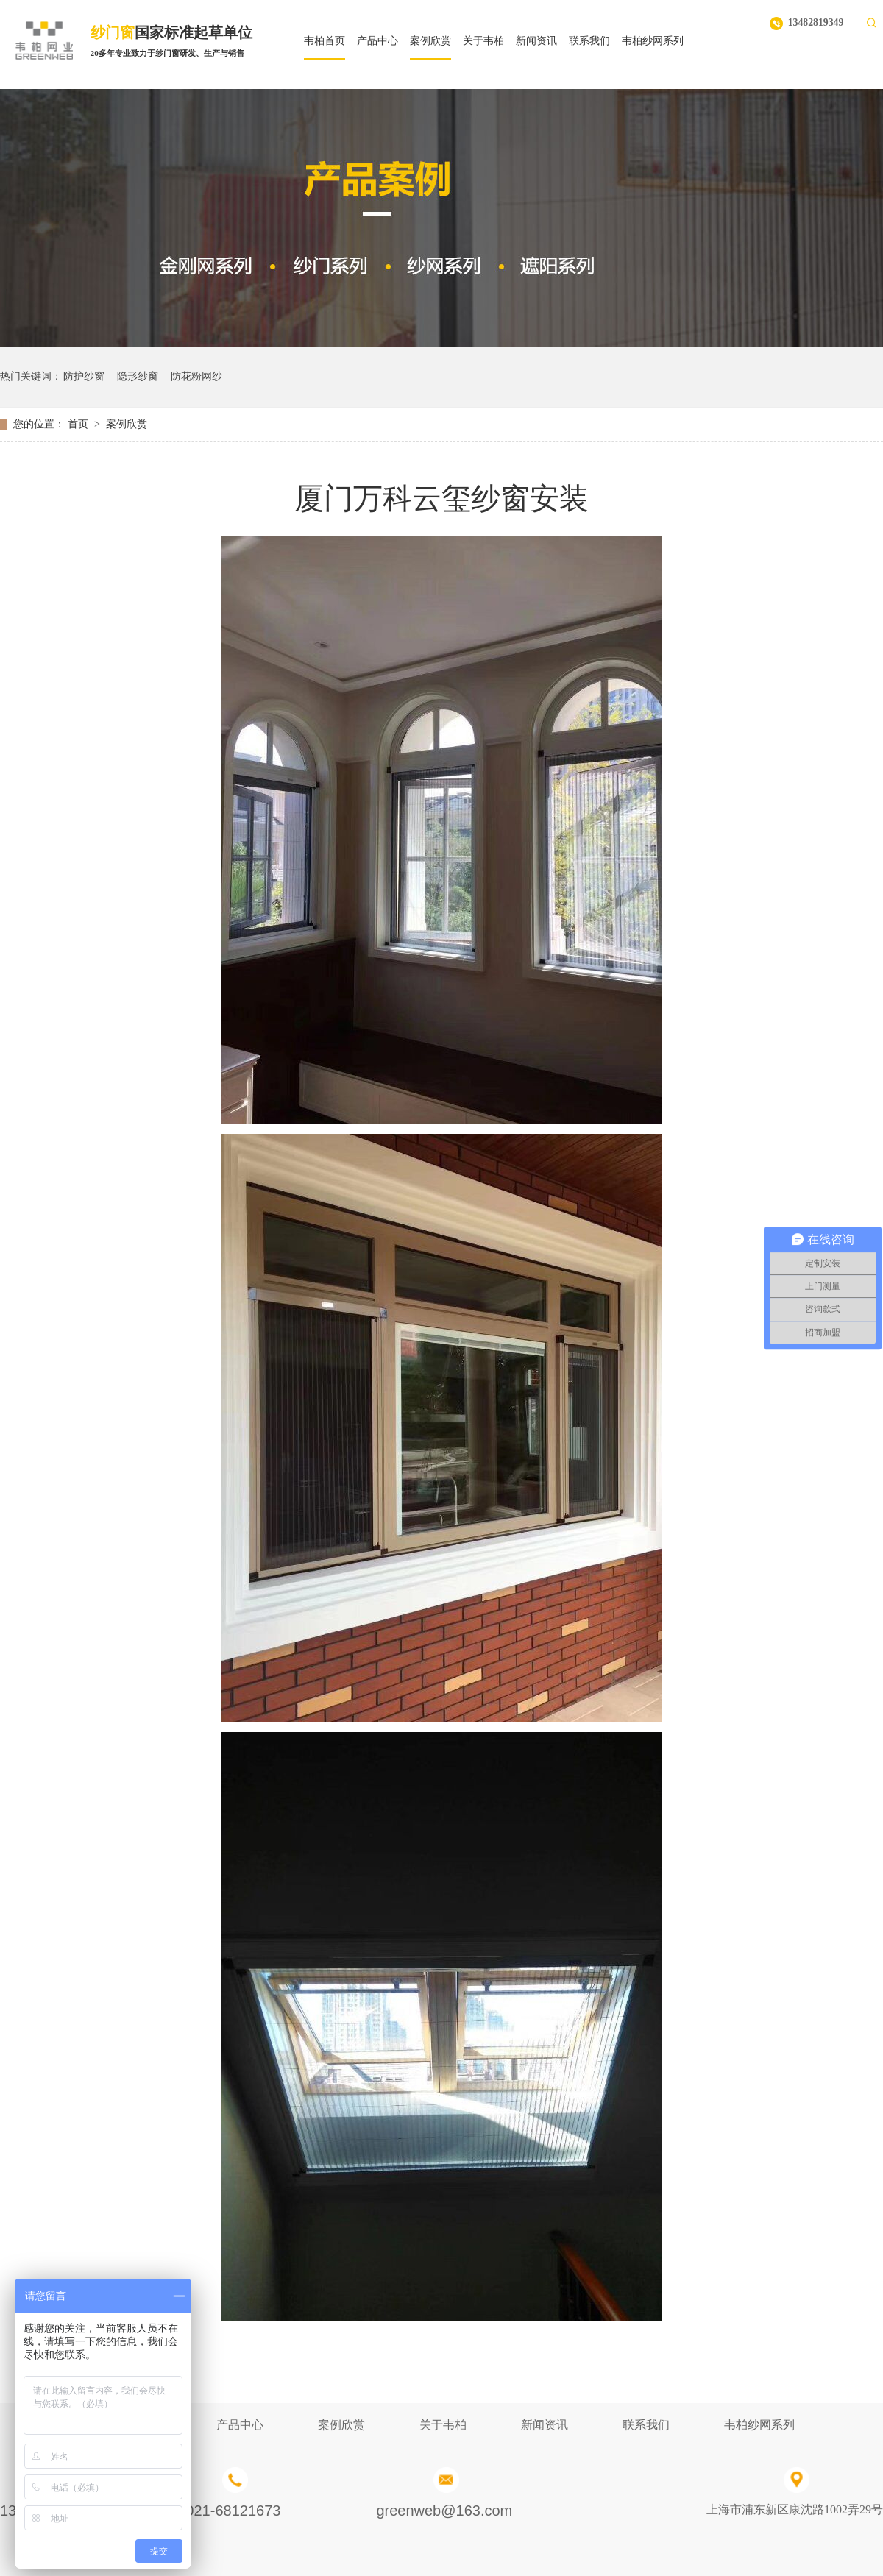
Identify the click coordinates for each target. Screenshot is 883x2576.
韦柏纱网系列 (759, 2425)
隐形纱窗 (137, 376)
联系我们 (646, 2425)
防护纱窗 (83, 376)
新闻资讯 (544, 2425)
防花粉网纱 (196, 376)
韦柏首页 (324, 40)
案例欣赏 (126, 424)
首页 (78, 424)
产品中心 (239, 2425)
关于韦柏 (443, 2425)
